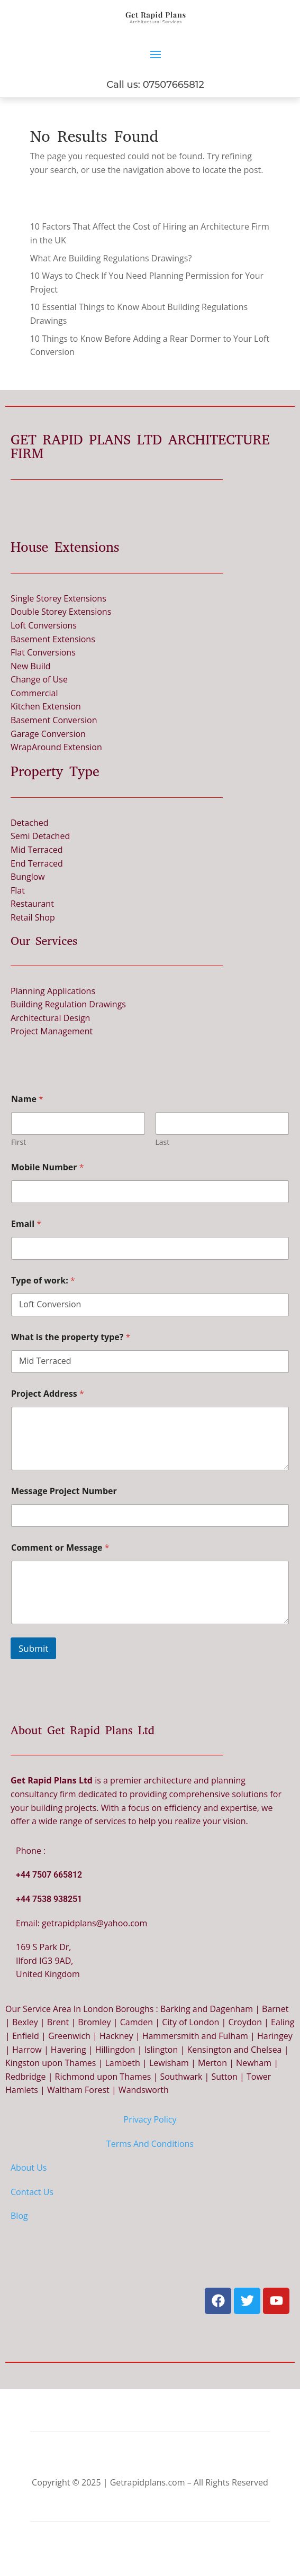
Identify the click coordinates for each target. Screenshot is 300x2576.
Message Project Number (64, 1491)
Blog (19, 2216)
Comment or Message (60, 1548)
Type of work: (43, 1281)
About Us (29, 2167)
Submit (33, 1648)
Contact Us (32, 2192)
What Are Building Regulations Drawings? (111, 258)
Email (26, 1224)
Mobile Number (47, 1167)
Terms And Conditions (150, 2144)
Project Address (47, 1394)
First (18, 1141)
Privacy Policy (150, 2119)
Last (163, 1141)
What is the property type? (70, 1337)
